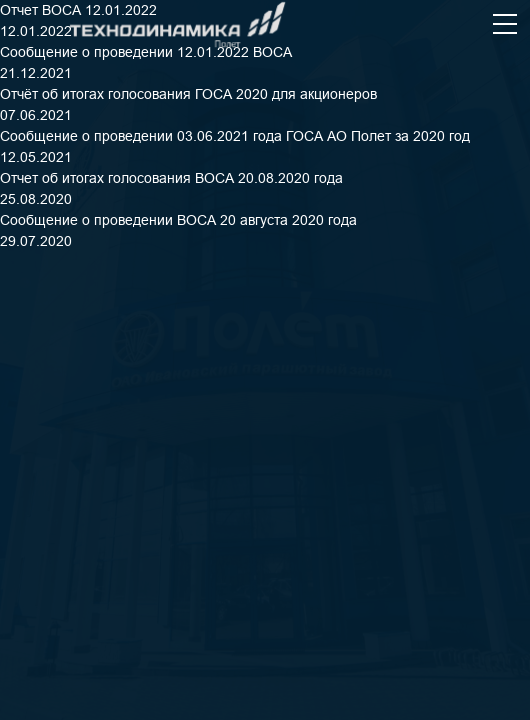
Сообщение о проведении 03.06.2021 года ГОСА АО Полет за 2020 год (235, 136)
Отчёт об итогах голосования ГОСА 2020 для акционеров (188, 94)
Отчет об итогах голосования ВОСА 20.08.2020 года (171, 178)
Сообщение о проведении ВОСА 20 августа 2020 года (178, 220)
